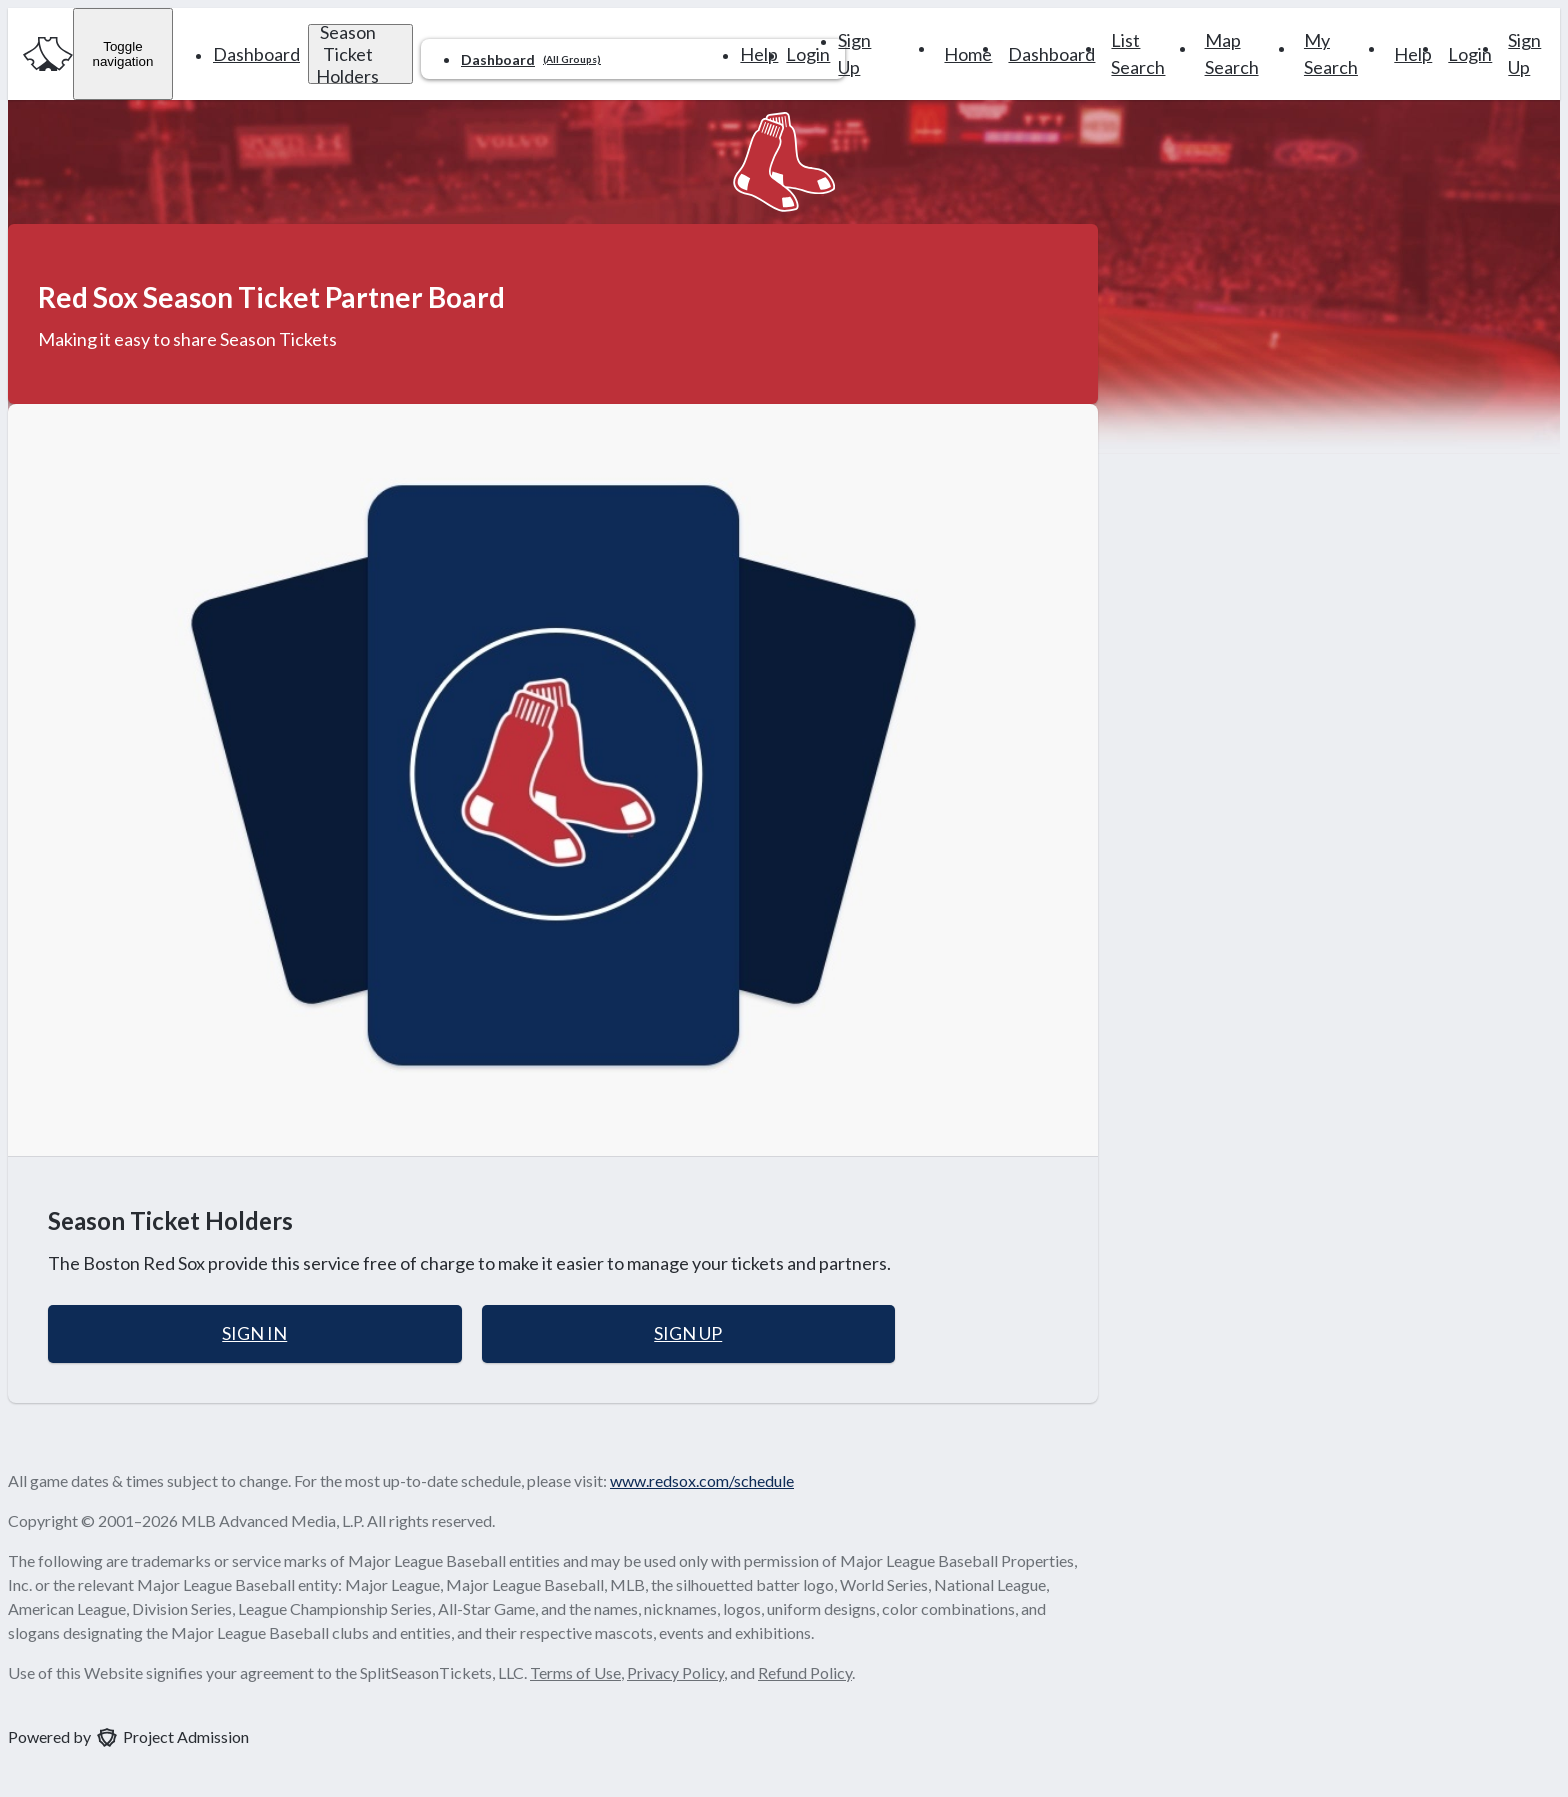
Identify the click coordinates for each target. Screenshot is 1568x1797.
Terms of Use (575, 1672)
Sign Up (854, 53)
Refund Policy (805, 1672)
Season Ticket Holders (347, 54)
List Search (1138, 53)
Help (759, 54)
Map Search (1232, 53)
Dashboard (256, 54)
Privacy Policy (675, 1672)
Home (968, 54)
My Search (1331, 53)
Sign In (254, 1333)
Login (808, 54)
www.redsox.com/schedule (702, 1480)
